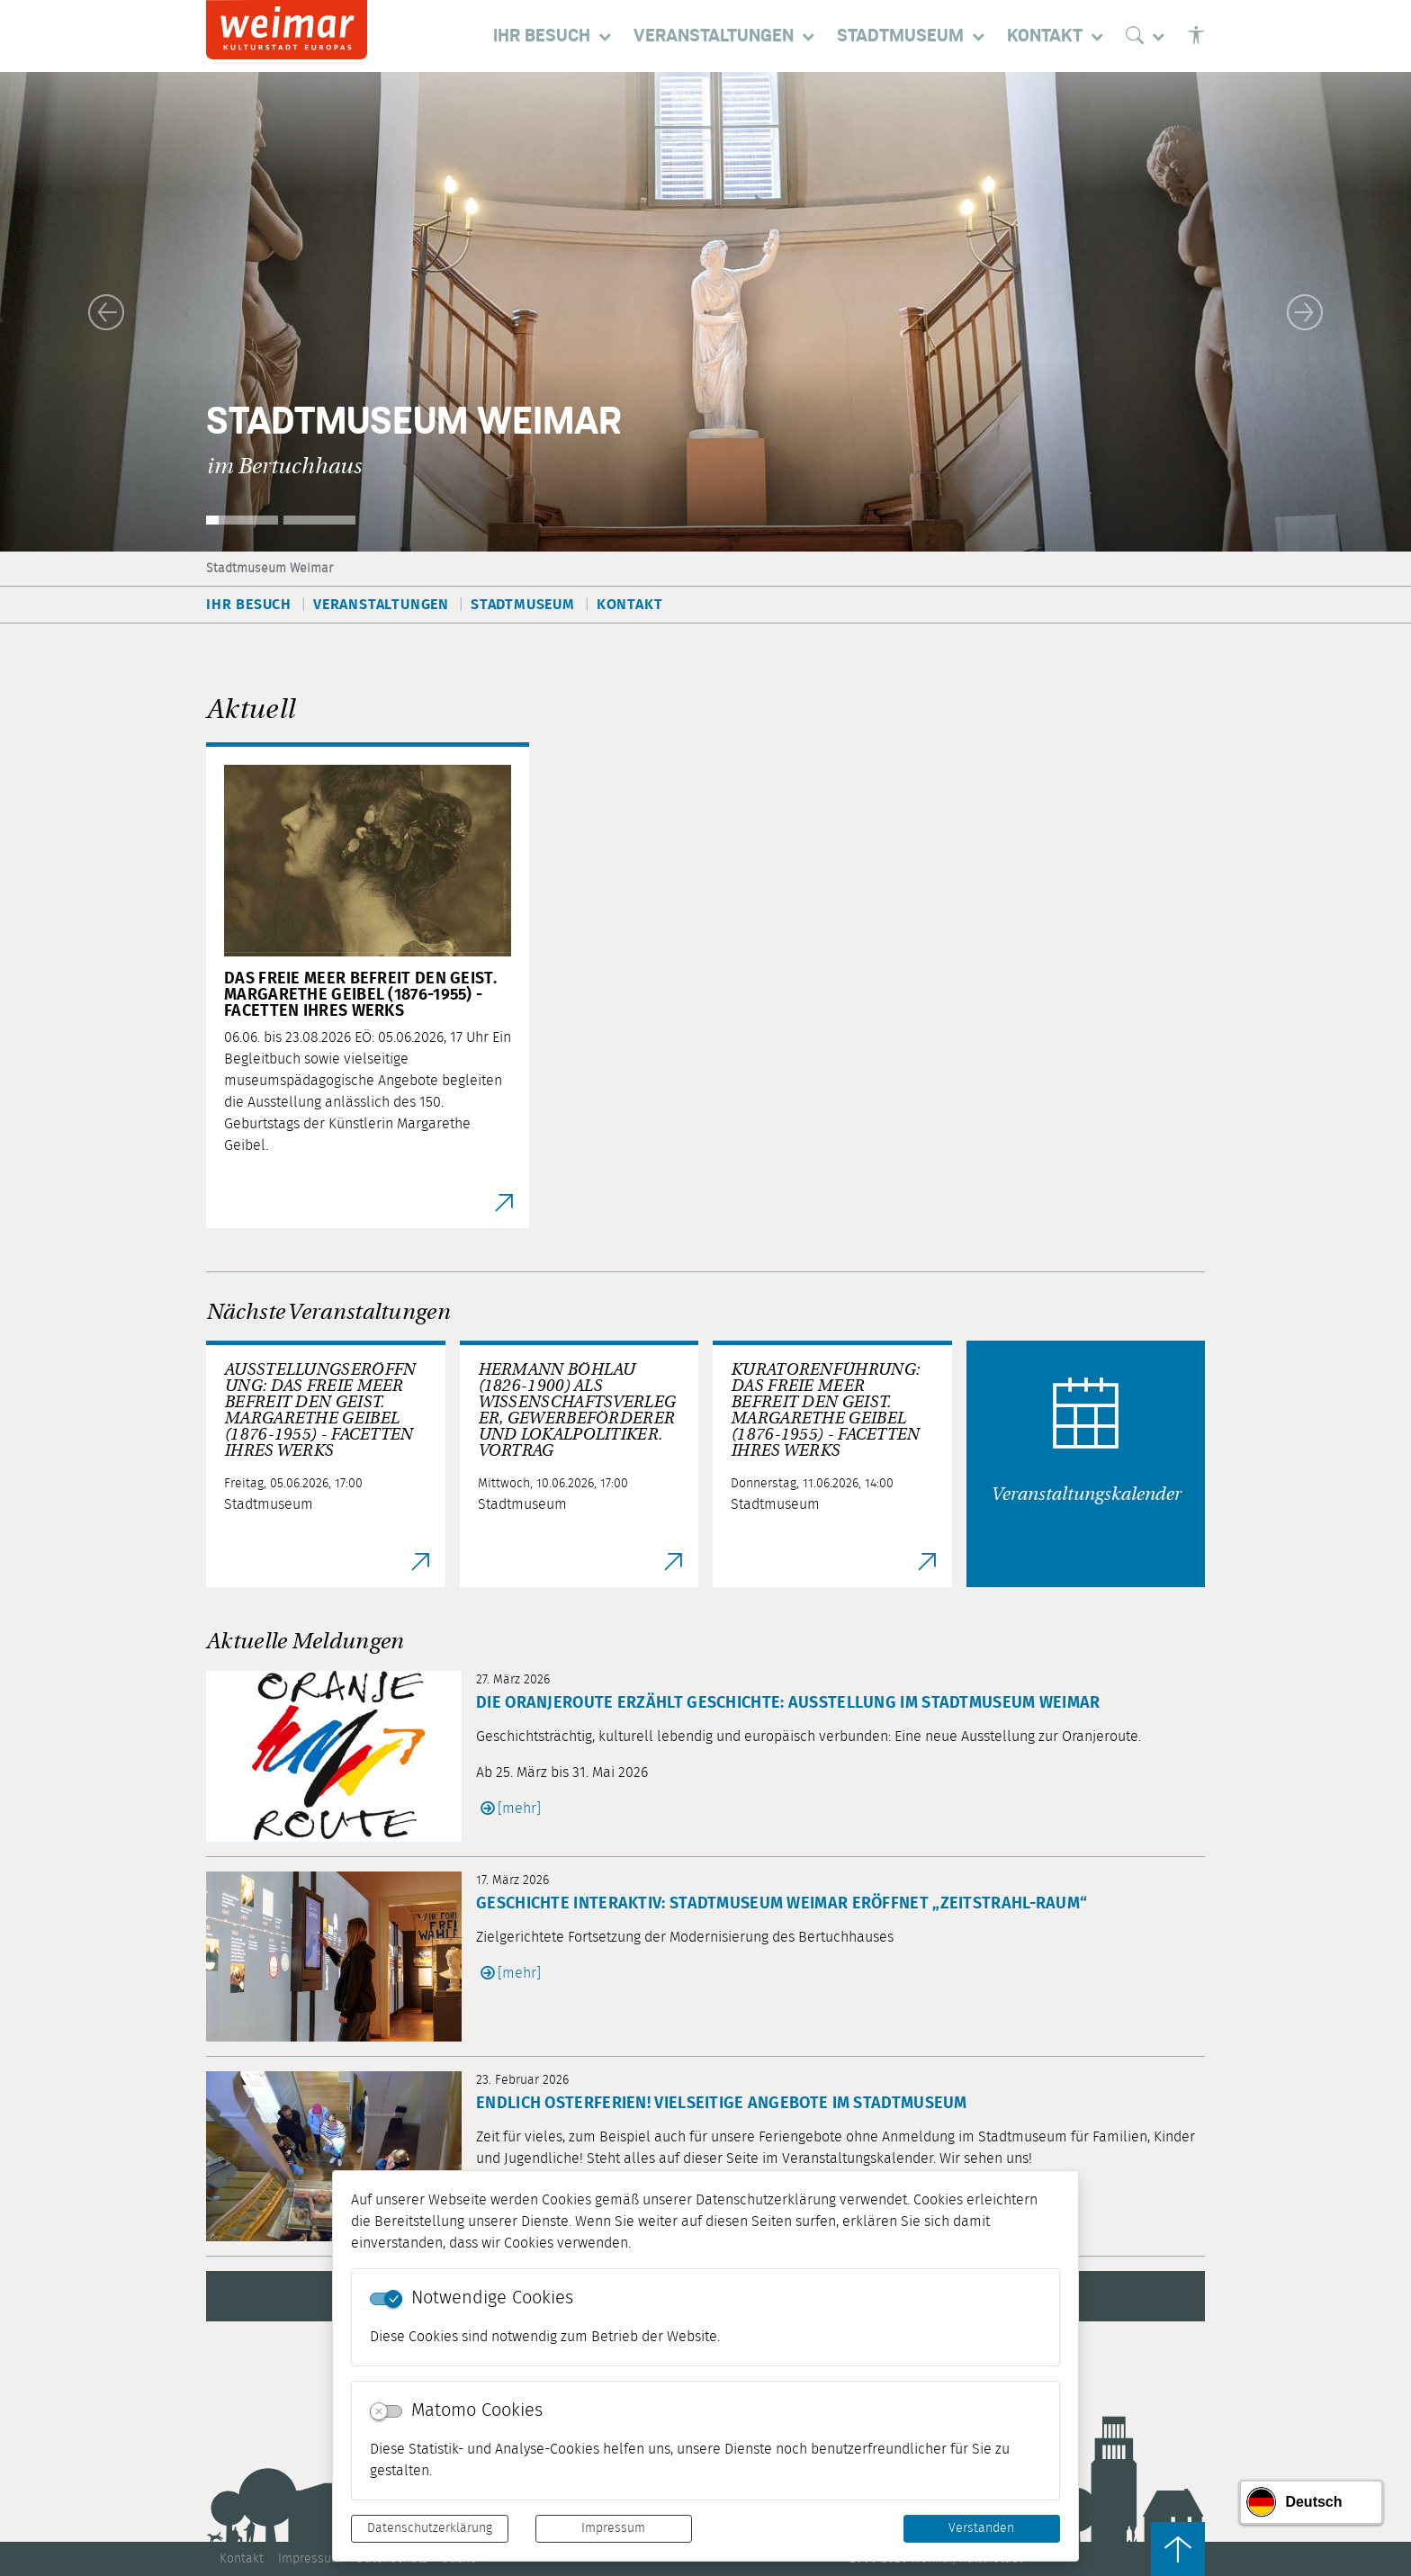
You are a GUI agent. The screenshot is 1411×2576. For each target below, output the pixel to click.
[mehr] (519, 1808)
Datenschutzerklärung (429, 2528)
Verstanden (981, 2528)
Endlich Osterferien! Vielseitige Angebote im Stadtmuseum (721, 2104)
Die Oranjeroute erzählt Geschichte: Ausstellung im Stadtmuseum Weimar (788, 1703)
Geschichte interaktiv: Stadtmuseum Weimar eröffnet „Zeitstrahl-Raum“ (781, 1904)
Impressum (613, 2528)
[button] (105, 312)
